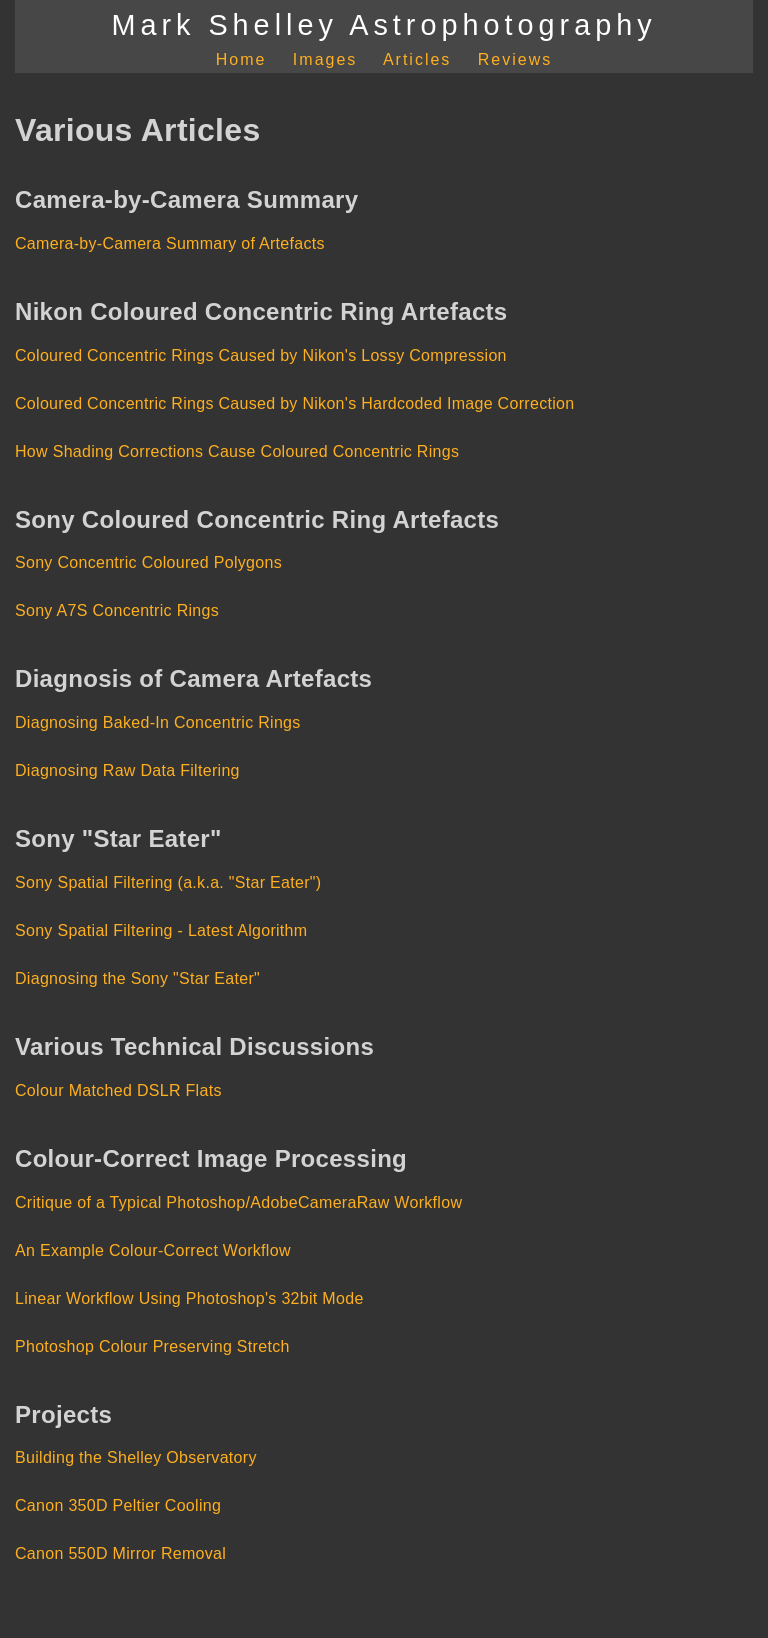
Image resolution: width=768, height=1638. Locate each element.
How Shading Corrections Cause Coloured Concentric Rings (237, 451)
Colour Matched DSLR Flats (118, 1090)
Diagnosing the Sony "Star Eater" (137, 978)
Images (325, 59)
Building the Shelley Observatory (136, 1457)
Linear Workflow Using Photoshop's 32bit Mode (189, 1298)
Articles (417, 59)
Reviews (515, 59)
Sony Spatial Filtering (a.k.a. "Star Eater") (168, 882)
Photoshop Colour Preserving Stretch (152, 1346)
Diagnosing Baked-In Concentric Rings (158, 722)
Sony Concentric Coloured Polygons (148, 562)
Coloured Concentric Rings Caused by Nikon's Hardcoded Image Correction (294, 403)
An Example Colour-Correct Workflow (153, 1250)
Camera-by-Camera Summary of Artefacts (170, 243)
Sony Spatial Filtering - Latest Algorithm (161, 930)
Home (241, 59)
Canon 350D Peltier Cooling (118, 1505)
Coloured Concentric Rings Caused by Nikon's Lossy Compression (261, 355)
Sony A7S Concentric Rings (117, 610)
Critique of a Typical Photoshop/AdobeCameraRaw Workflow (238, 1202)
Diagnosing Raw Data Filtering (127, 770)
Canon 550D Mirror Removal (120, 1553)
